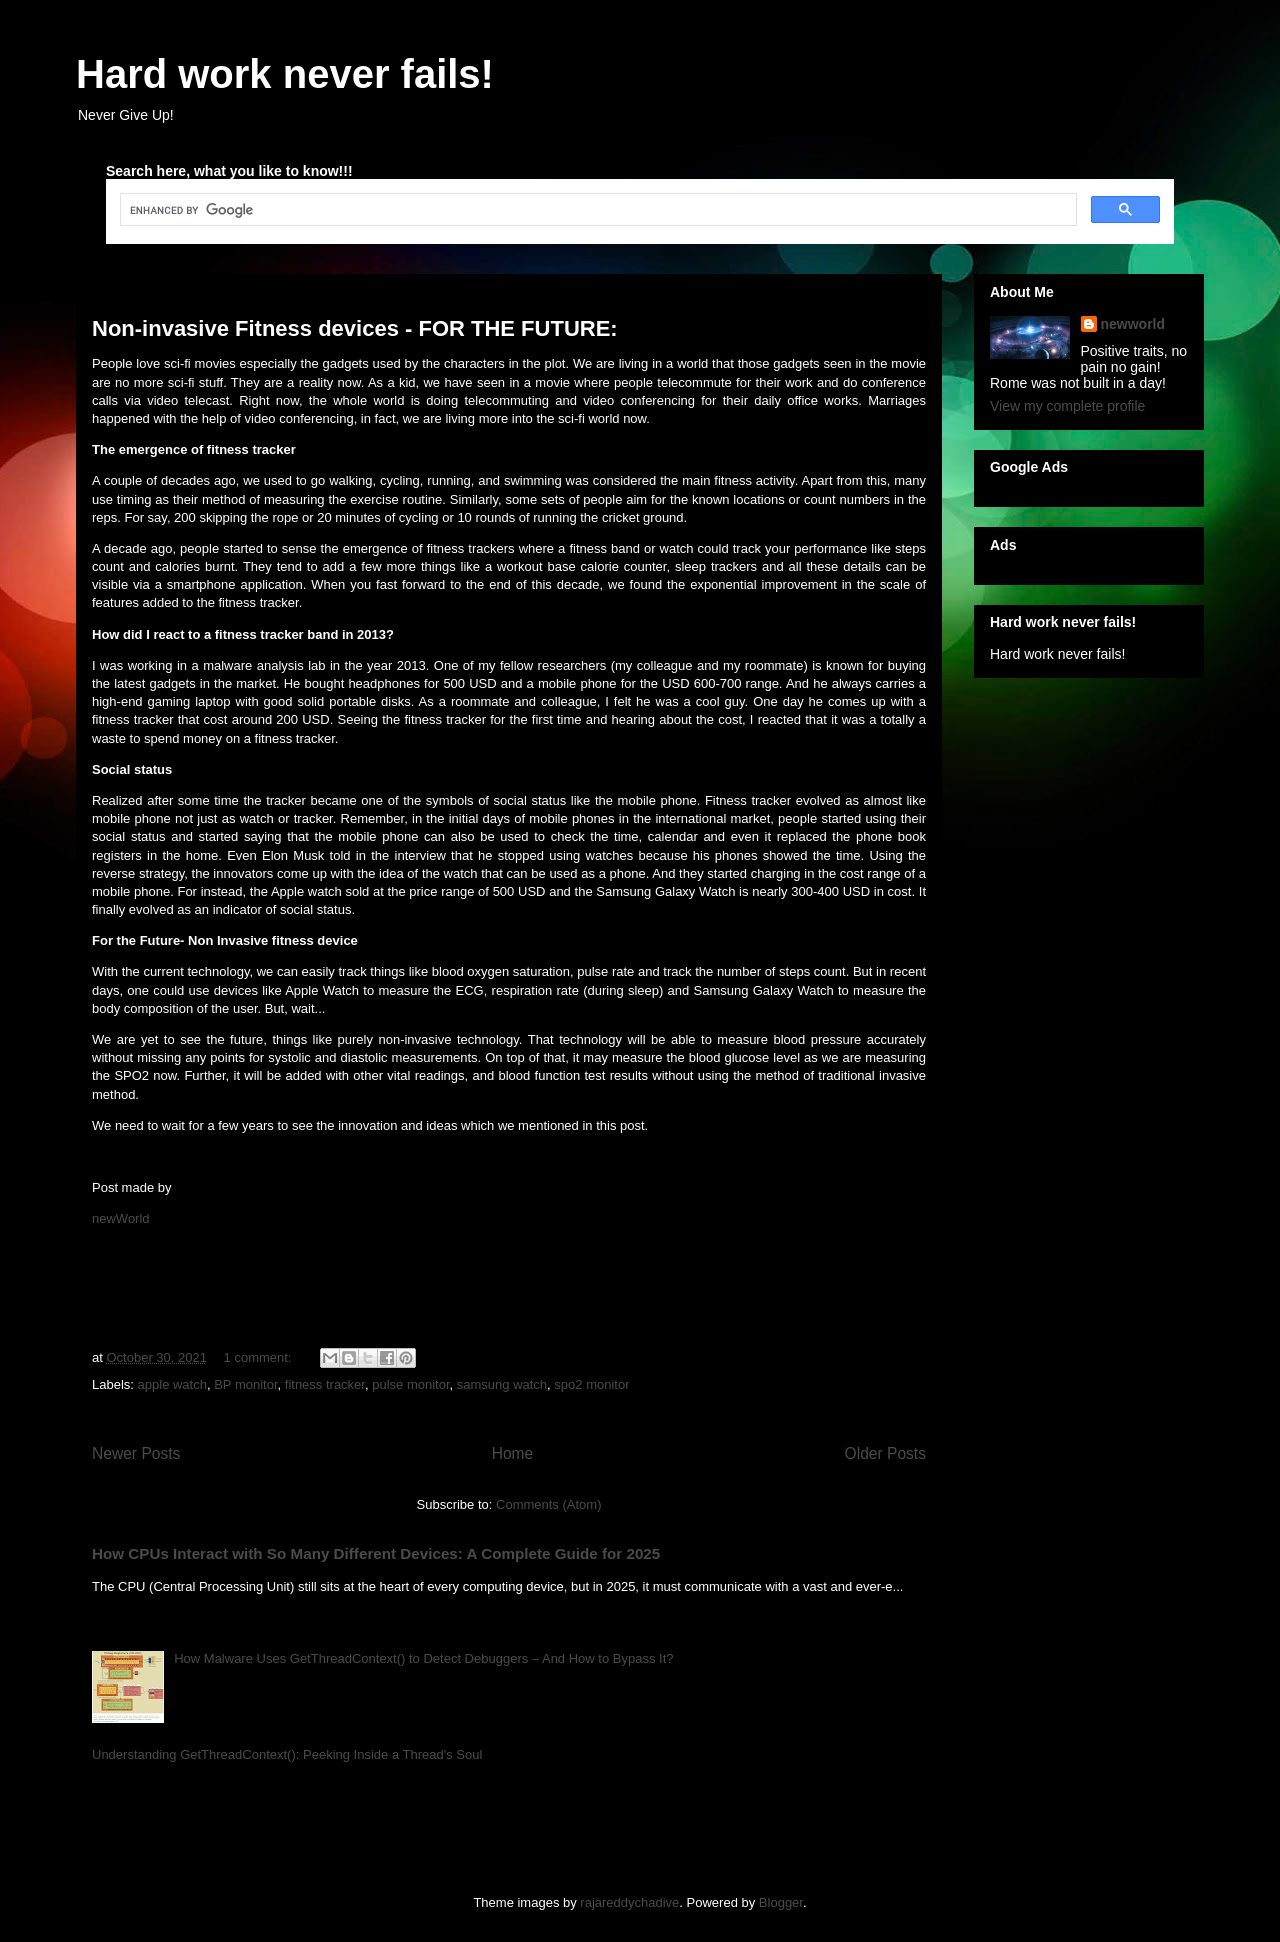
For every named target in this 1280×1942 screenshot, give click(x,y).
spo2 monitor (591, 1384)
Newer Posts (136, 1453)
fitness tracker (325, 1384)
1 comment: (260, 1357)
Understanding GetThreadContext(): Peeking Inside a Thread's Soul (287, 1754)
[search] (596, 210)
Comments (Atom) (548, 1504)
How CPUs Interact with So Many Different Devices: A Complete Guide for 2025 (376, 1553)
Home (513, 1453)
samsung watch (502, 1384)
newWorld (121, 1218)
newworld (1133, 324)
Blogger (781, 1902)
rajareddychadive (629, 1902)
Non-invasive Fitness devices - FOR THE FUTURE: (355, 328)
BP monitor (245, 1384)
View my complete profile (1067, 406)
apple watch (172, 1384)
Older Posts (885, 1453)
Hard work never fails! (285, 74)
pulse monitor (410, 1384)
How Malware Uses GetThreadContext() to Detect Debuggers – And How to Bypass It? (423, 1658)
